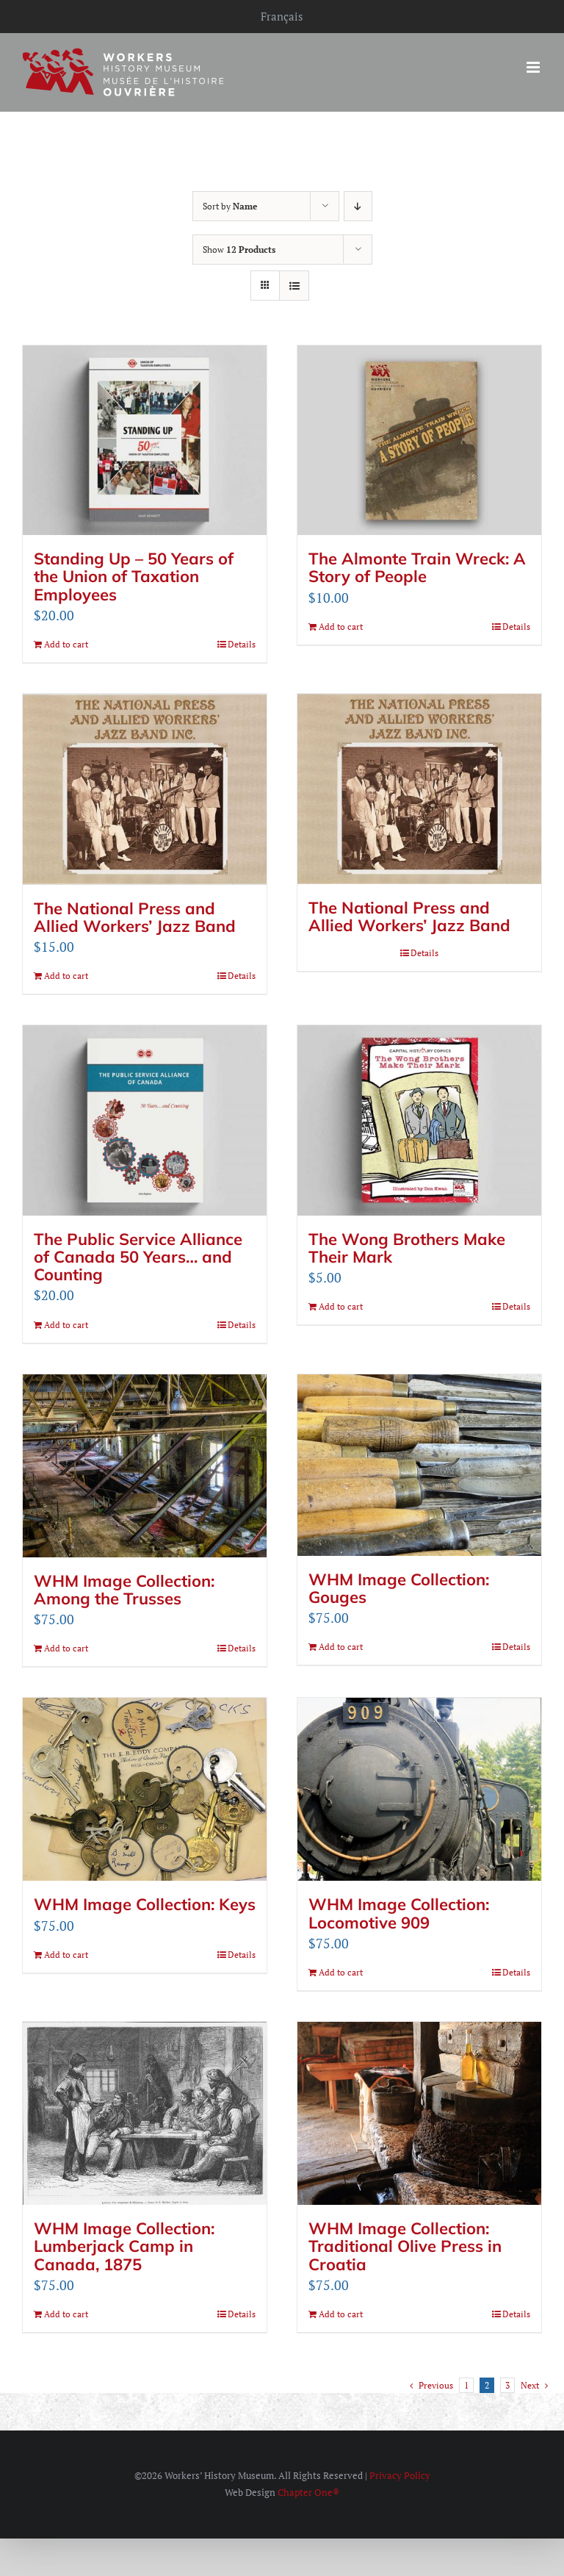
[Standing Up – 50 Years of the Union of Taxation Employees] (145, 440)
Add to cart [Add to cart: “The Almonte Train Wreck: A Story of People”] (341, 626)
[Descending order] (358, 206)
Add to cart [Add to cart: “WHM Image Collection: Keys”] (66, 1953)
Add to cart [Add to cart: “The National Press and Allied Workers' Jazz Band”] (66, 974)
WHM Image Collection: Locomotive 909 (398, 1912)
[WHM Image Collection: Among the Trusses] (145, 1465)
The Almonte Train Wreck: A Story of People (417, 567)
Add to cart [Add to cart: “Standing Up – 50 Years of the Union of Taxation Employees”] (66, 644)
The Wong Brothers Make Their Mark (406, 1247)
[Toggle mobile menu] (534, 67)
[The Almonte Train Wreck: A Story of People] (419, 440)
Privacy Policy (399, 2474)
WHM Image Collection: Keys (145, 1903)
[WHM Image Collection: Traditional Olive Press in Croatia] (419, 2112)
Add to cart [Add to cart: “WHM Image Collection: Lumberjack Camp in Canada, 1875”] (66, 2313)
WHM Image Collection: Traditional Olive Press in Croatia (405, 2245)
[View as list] (294, 285)
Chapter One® (308, 2491)
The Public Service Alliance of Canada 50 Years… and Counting (138, 1256)
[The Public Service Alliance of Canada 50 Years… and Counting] (145, 1119)
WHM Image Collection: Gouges (398, 1587)
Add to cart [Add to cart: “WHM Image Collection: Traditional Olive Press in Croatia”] (341, 2313)
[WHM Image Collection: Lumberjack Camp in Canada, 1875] (145, 2112)
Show (239, 249)
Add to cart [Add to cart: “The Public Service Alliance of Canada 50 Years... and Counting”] (66, 1324)
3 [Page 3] (507, 2384)
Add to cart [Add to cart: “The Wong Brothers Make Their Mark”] (341, 1305)
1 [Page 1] (466, 2384)
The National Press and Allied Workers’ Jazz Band (135, 916)
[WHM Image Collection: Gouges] (419, 1464)
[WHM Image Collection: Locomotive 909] (419, 1788)
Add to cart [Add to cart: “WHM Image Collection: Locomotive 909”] (341, 1971)
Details (242, 644)
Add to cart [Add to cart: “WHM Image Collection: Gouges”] (341, 1645)
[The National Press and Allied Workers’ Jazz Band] (145, 788)
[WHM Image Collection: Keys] (145, 1788)
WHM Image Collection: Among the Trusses (124, 1589)
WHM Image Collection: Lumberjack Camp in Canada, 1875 (124, 2245)
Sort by (230, 206)
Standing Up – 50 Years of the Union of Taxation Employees (134, 576)
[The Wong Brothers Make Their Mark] (419, 1119)
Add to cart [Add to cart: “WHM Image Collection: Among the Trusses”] (66, 1647)
